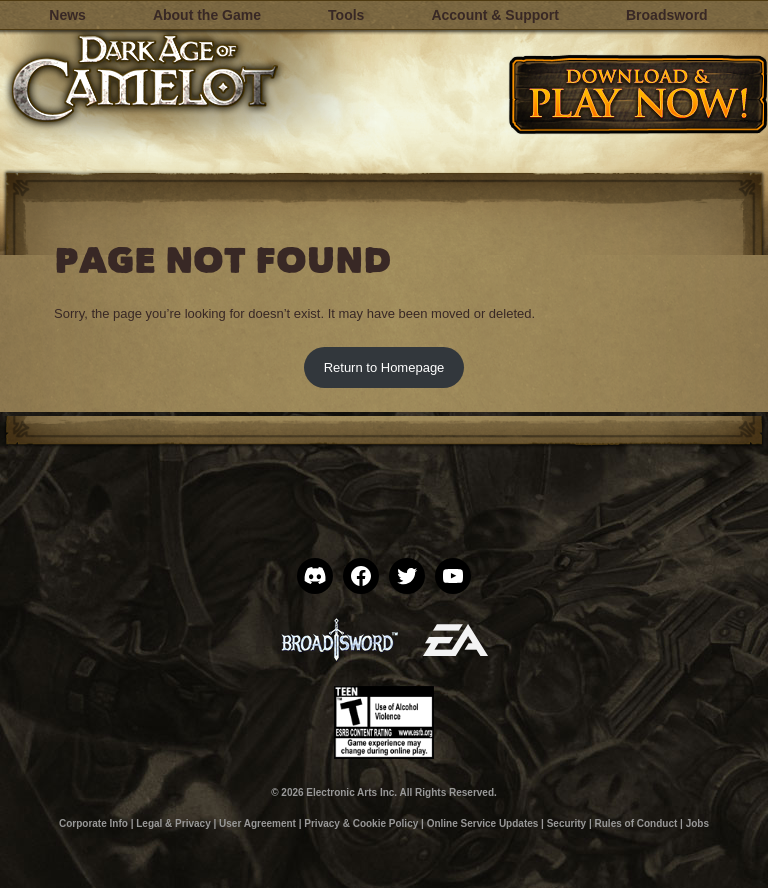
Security (566, 823)
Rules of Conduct (636, 823)
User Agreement (257, 823)
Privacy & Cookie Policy (361, 823)
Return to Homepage (384, 367)
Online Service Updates (483, 823)
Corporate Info (93, 823)
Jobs (697, 823)
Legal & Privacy (173, 823)
